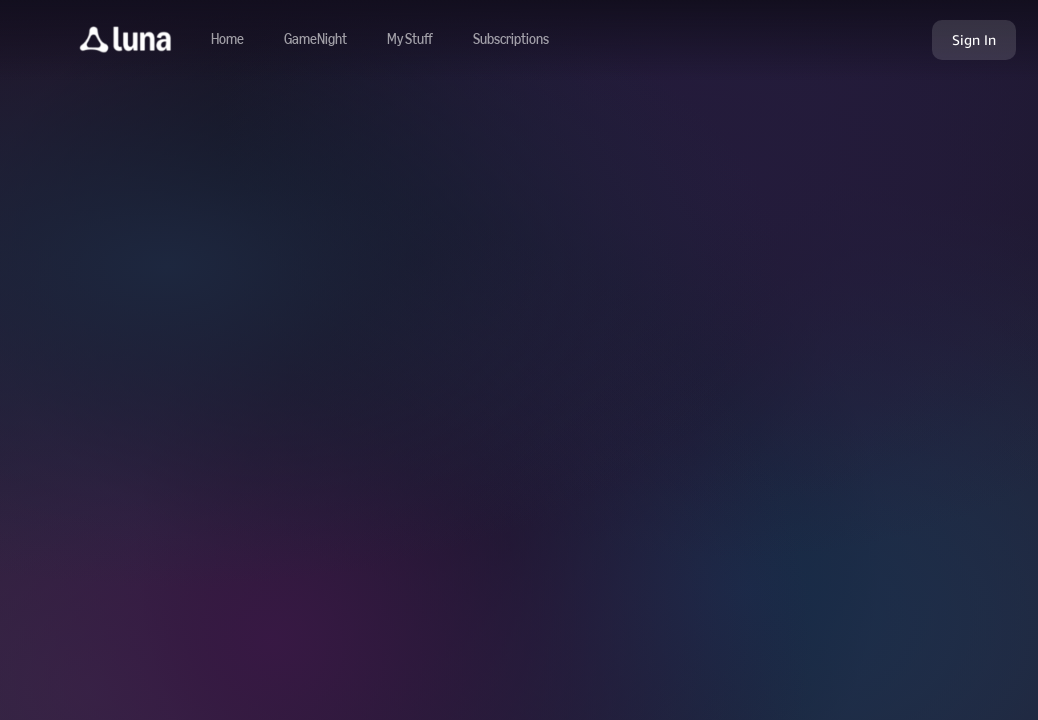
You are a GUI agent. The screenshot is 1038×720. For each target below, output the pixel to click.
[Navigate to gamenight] (315, 40)
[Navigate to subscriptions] (511, 40)
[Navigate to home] (227, 40)
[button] (125, 40)
